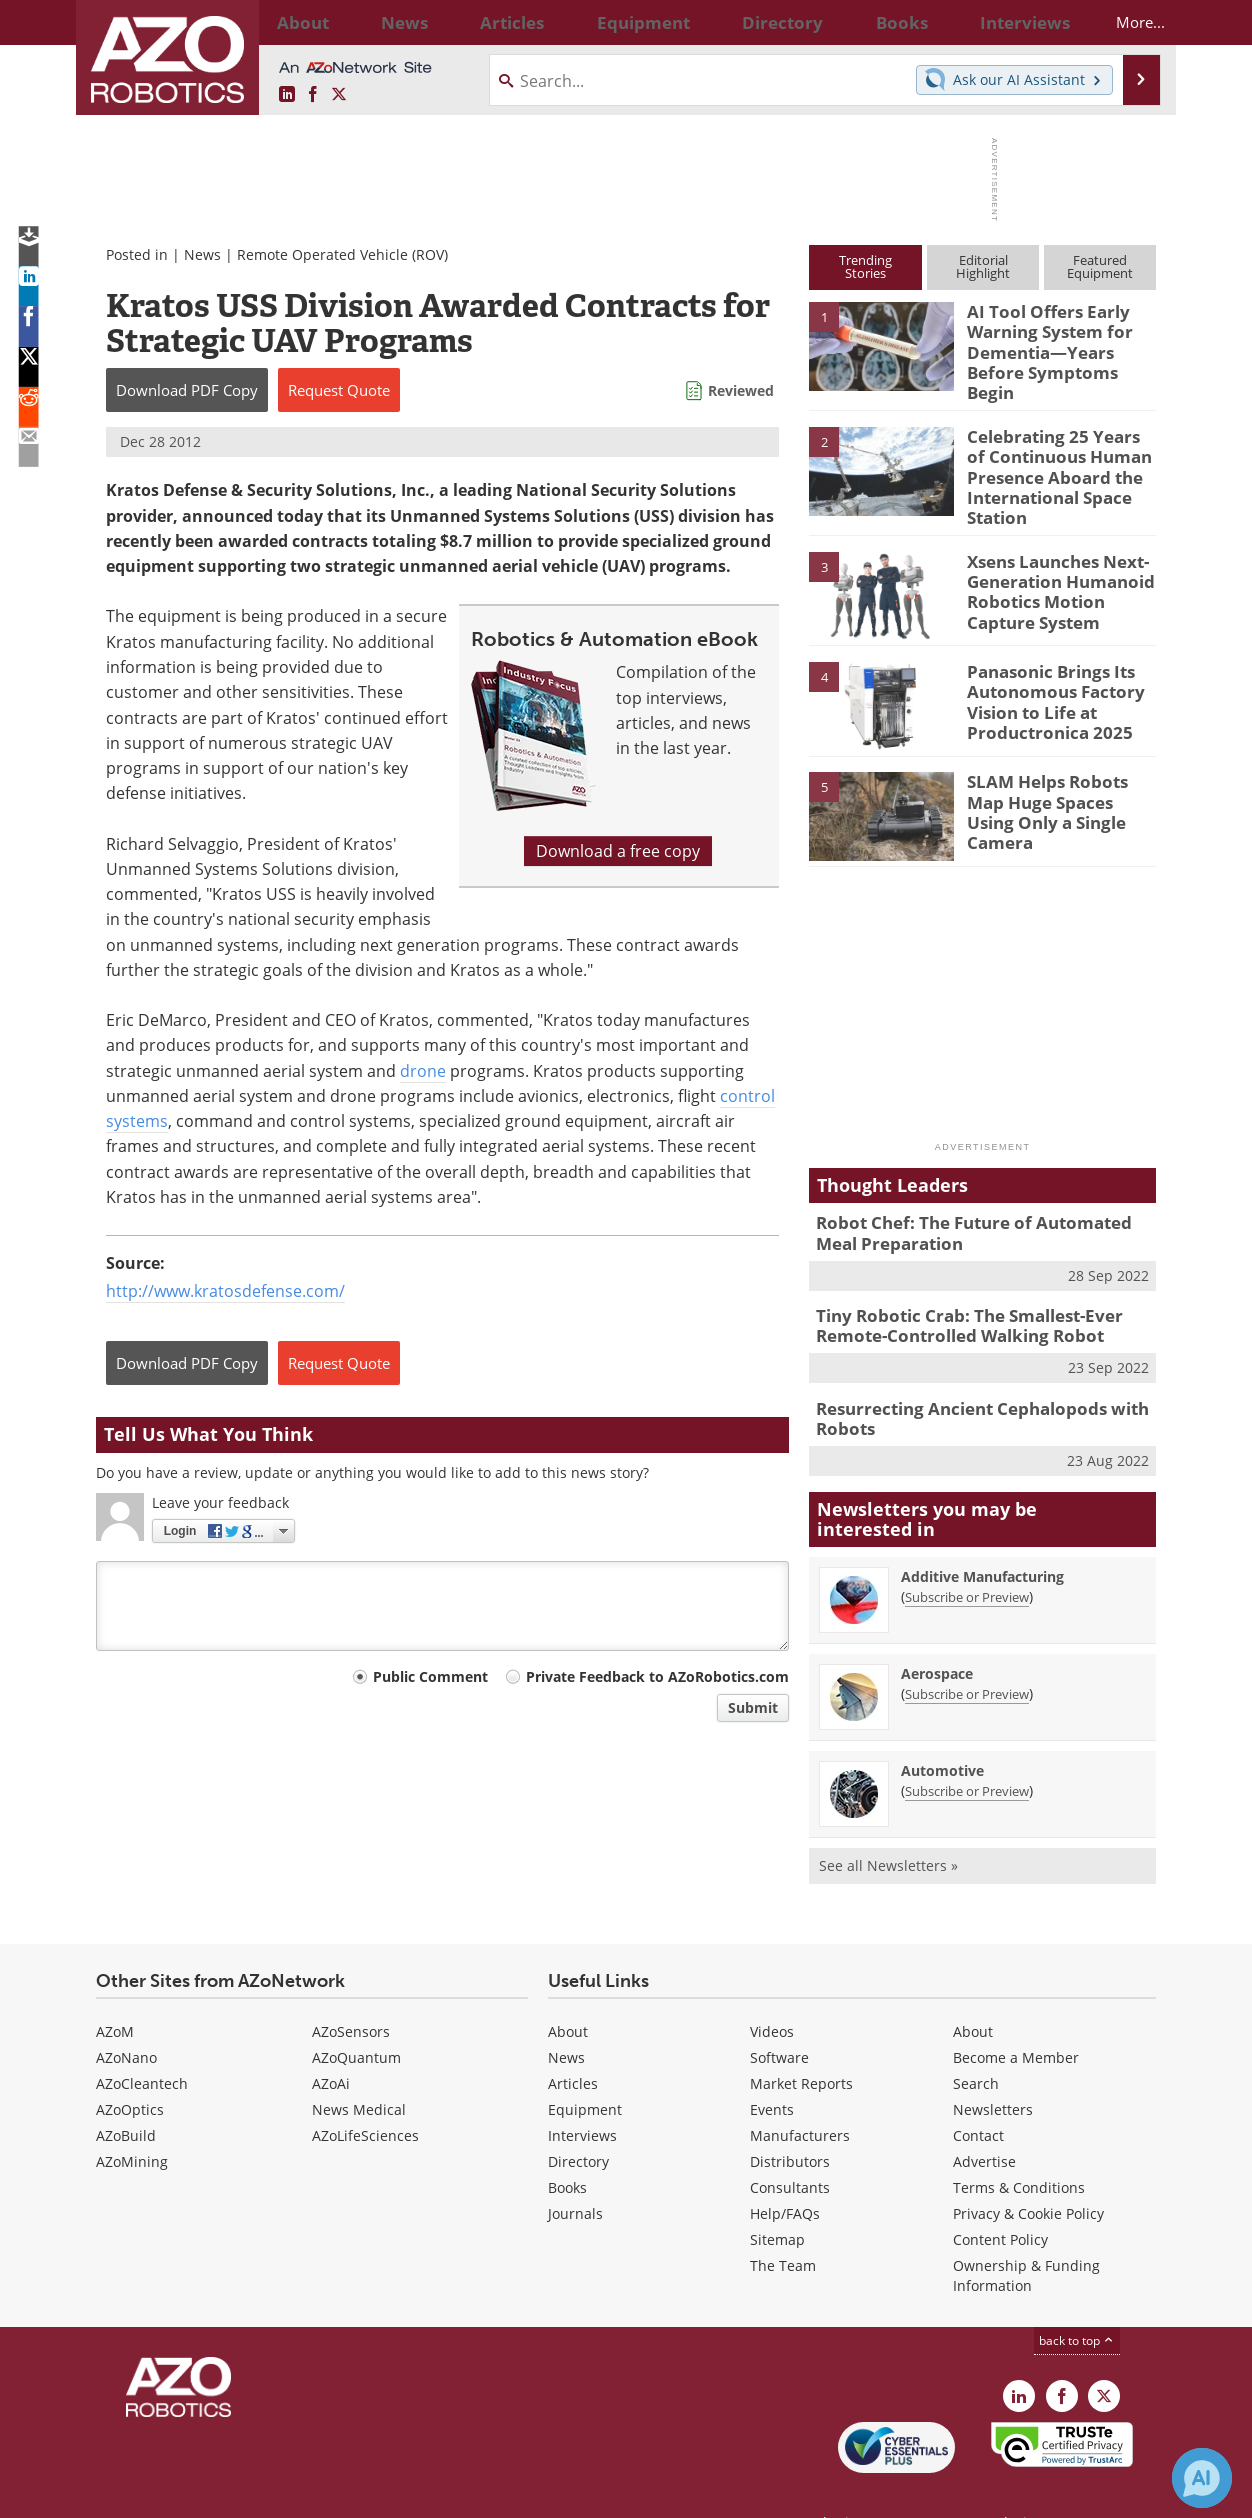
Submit (753, 1707)
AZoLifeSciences (365, 2095)
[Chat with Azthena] (1202, 2478)
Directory (578, 2121)
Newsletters (993, 2069)
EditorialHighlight (983, 266)
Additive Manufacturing (982, 1536)
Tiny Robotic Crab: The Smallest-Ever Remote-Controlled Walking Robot (955, 1293)
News (202, 254)
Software (779, 2017)
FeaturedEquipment (1100, 266)
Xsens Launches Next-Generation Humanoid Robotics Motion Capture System (1061, 561)
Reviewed (741, 390)
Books (567, 2147)
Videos (772, 1991)
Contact (978, 2095)
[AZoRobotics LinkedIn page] (287, 95)
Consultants (790, 2147)
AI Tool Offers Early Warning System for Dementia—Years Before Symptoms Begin (1059, 338)
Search (976, 2043)
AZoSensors (351, 1991)
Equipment (585, 2069)
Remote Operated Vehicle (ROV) (342, 254)
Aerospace (937, 1633)
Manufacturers (800, 2095)
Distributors (790, 2121)
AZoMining (132, 2121)
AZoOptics (130, 2069)
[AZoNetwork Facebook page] (313, 95)
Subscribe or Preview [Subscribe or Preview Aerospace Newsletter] (967, 1654)
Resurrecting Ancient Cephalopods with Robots (966, 1381)
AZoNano (126, 2017)
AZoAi (331, 2043)
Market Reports (801, 2043)
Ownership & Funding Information (1026, 2235)
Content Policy (1000, 2199)
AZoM (115, 1991)
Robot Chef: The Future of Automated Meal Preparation (978, 1205)
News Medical (359, 2069)
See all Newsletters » (888, 1825)
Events (772, 2069)
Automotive (942, 1730)
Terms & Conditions (1019, 2147)
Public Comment (430, 1676)
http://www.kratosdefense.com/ (225, 1291)
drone (423, 1071)
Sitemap (777, 2199)
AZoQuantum (356, 2017)
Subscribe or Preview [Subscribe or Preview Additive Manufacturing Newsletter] (967, 1557)
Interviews (582, 2095)
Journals (575, 2173)
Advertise (984, 2121)
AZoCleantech (142, 2043)
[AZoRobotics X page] (339, 95)
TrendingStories (865, 266)
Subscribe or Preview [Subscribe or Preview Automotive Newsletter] (967, 1751)
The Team (783, 2225)
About (568, 1991)
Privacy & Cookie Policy (1028, 2173)
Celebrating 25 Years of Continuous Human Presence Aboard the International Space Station (1054, 457)
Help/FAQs (785, 2173)
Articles (573, 2043)
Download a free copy (618, 851)
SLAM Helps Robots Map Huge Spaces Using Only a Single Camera (1056, 773)
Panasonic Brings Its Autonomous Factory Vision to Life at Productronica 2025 (1045, 672)
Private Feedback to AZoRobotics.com (657, 1676)
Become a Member (1016, 2017)
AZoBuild (126, 2095)
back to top (1077, 2300)
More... (1122, 22)
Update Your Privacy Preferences (247, 2492)
